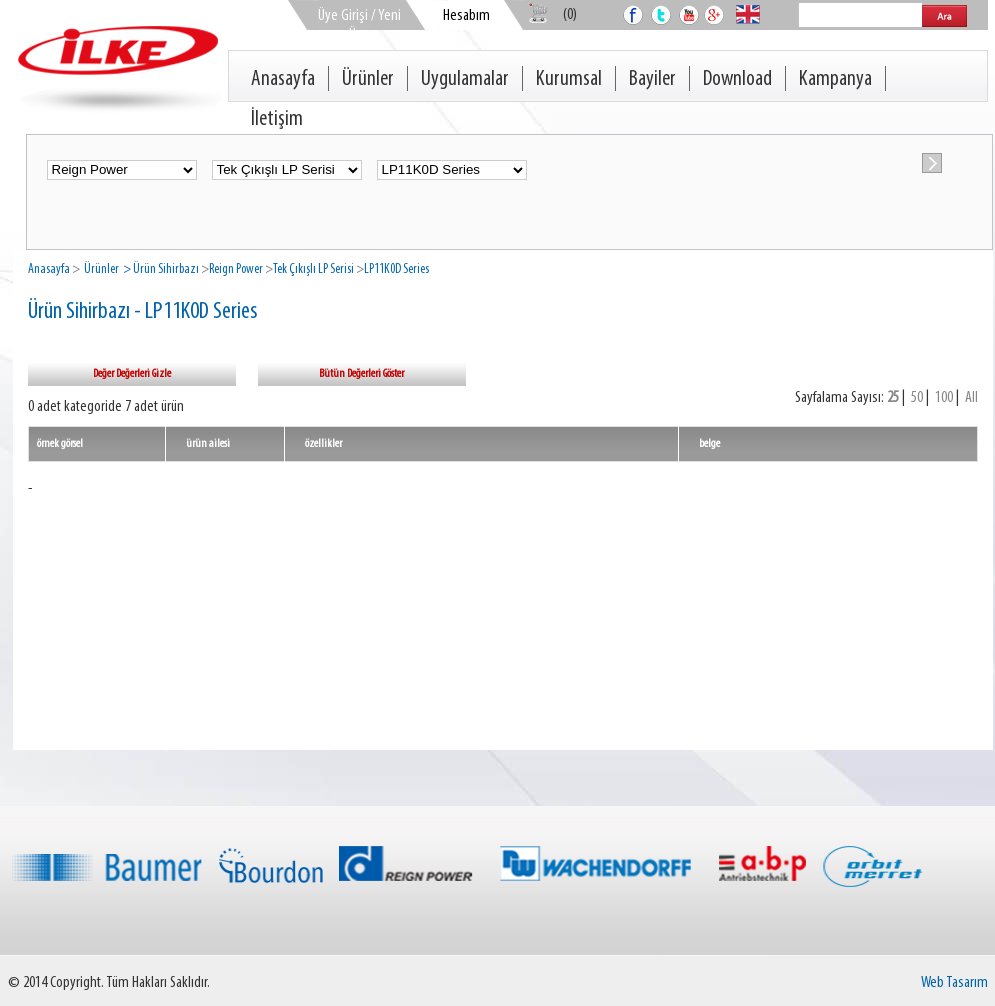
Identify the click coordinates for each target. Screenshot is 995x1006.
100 (944, 398)
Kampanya (835, 79)
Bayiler (652, 79)
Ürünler (368, 79)
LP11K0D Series (396, 269)
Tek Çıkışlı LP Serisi (313, 269)
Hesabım (466, 16)
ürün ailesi (208, 444)
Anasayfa (283, 79)
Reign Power (236, 269)
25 (893, 398)
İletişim (277, 119)
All (971, 398)
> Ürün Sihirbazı (160, 269)
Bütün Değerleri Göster (361, 374)
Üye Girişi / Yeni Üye (359, 25)
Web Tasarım (954, 983)
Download (737, 79)
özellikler (323, 444)
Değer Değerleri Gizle (132, 374)
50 (917, 398)
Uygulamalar (465, 79)
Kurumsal (569, 79)
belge (709, 444)
